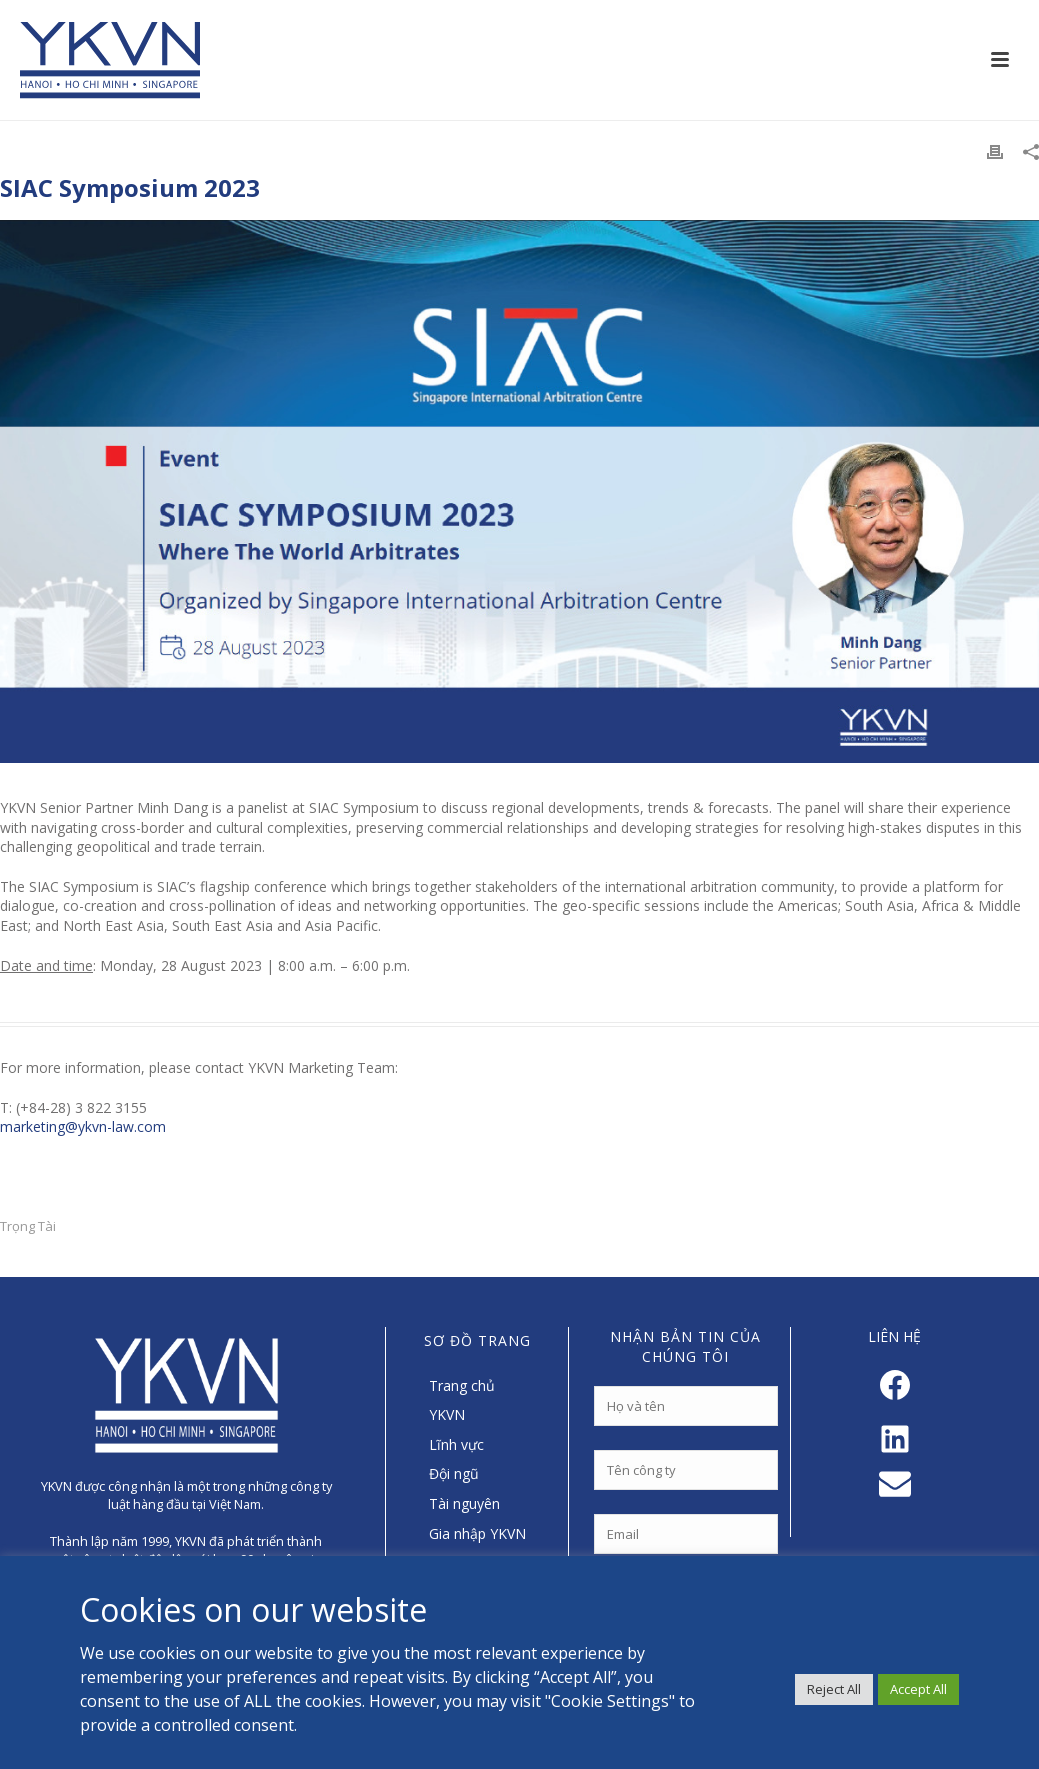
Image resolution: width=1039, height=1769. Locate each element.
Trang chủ (462, 1385)
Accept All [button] (918, 1689)
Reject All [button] (834, 1689)
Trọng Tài (28, 1226)
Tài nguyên (464, 1503)
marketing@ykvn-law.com (83, 1126)
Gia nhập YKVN (477, 1533)
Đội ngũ (454, 1473)
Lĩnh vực (456, 1444)
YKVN (447, 1414)
